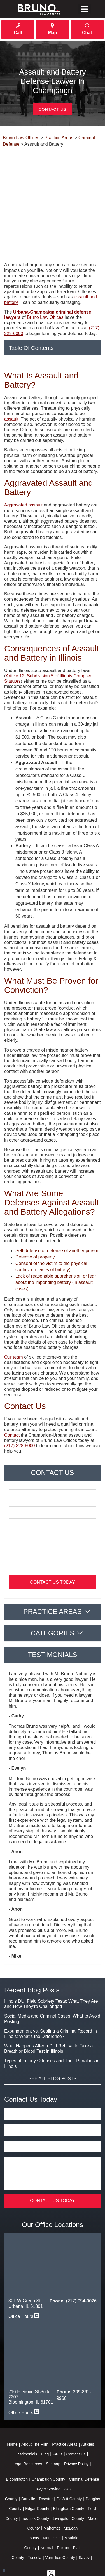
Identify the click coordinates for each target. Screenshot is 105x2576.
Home (12, 2402)
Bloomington (17, 2437)
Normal (46, 2506)
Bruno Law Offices (45, 275)
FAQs (57, 2412)
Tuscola (34, 2515)
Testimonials (26, 2412)
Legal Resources (27, 2422)
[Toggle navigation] (84, 9)
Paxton (63, 2506)
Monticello (51, 2496)
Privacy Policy (76, 2422)
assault (11, 376)
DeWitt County (69, 2457)
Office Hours (23, 2274)
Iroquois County (35, 2476)
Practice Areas (52, 1569)
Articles (87, 2402)
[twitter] (51, 2531)
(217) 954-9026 (81, 2258)
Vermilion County (60, 2515)
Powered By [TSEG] (52, 2560)
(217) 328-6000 (19, 1403)
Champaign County (48, 2437)
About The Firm (34, 2402)
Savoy (84, 2515)
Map (52, 29)
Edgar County (37, 2466)
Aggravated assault (23, 462)
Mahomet (52, 2486)
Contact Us (53, 109)
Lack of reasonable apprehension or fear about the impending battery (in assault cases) (55, 1240)
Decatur (46, 2457)
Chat (87, 29)
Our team (13, 1314)
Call (18, 29)
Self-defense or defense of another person (57, 1208)
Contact (12, 1392)
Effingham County (68, 2466)
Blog (45, 2412)
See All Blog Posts (52, 2036)
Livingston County (68, 2476)
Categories (52, 1591)
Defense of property (35, 1214)
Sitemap (53, 2422)
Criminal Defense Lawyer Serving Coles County (52, 2447)
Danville (28, 2457)
